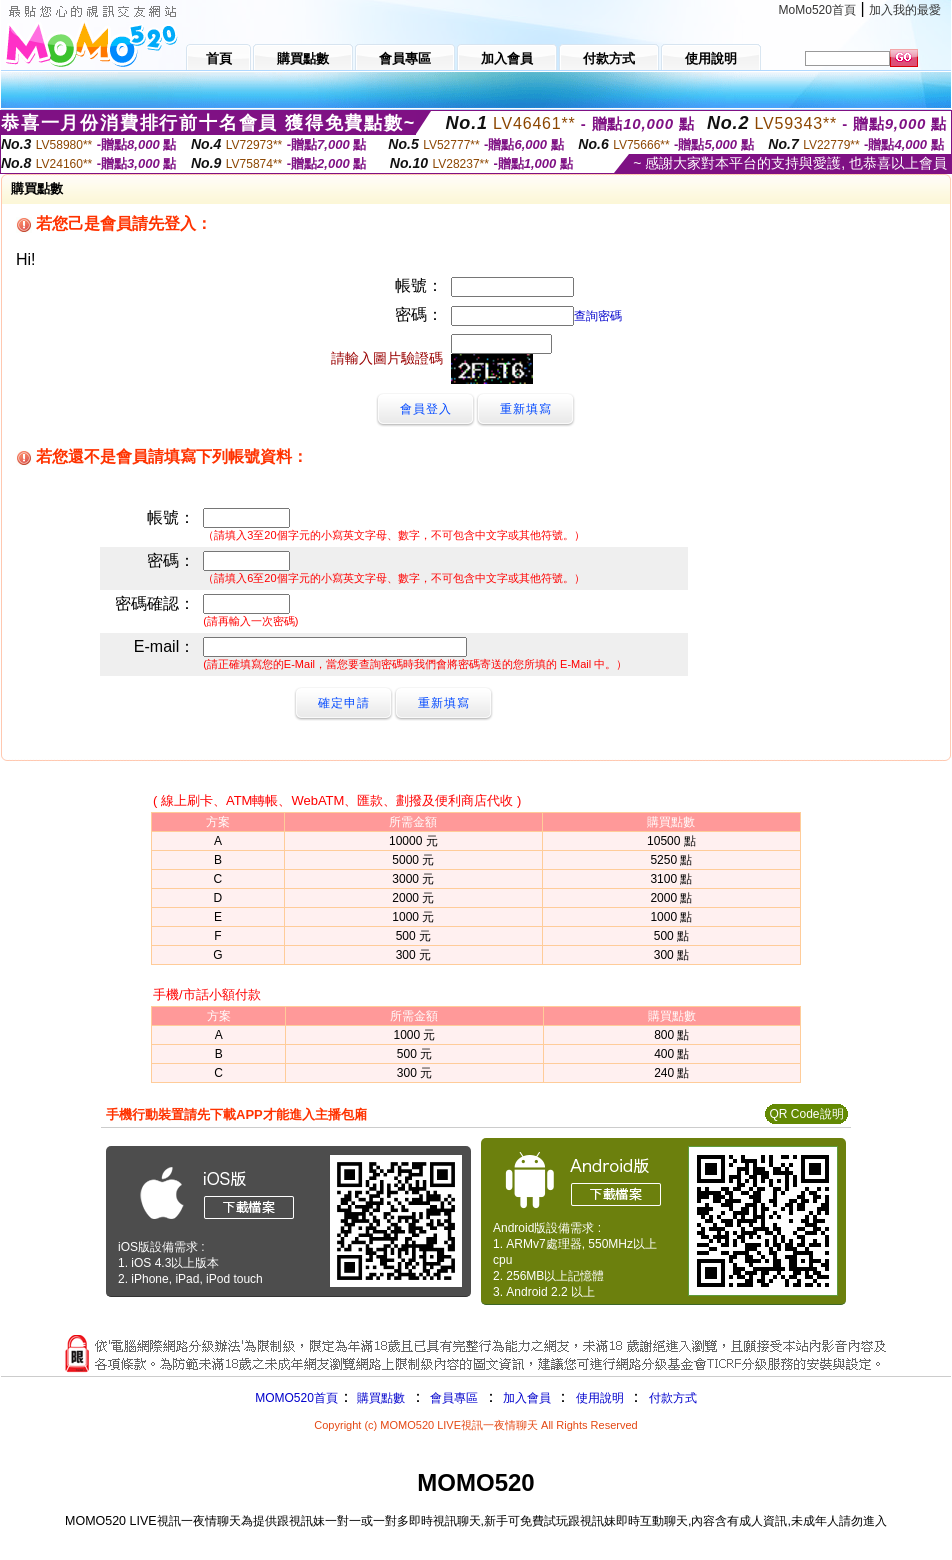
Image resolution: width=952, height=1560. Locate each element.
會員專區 (454, 1398)
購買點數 (379, 1398)
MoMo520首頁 (817, 10)
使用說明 (600, 1398)
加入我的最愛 (905, 10)
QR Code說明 (806, 1114)
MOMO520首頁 (296, 1398)
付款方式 (673, 1398)
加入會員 (527, 1398)
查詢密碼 (598, 316)
